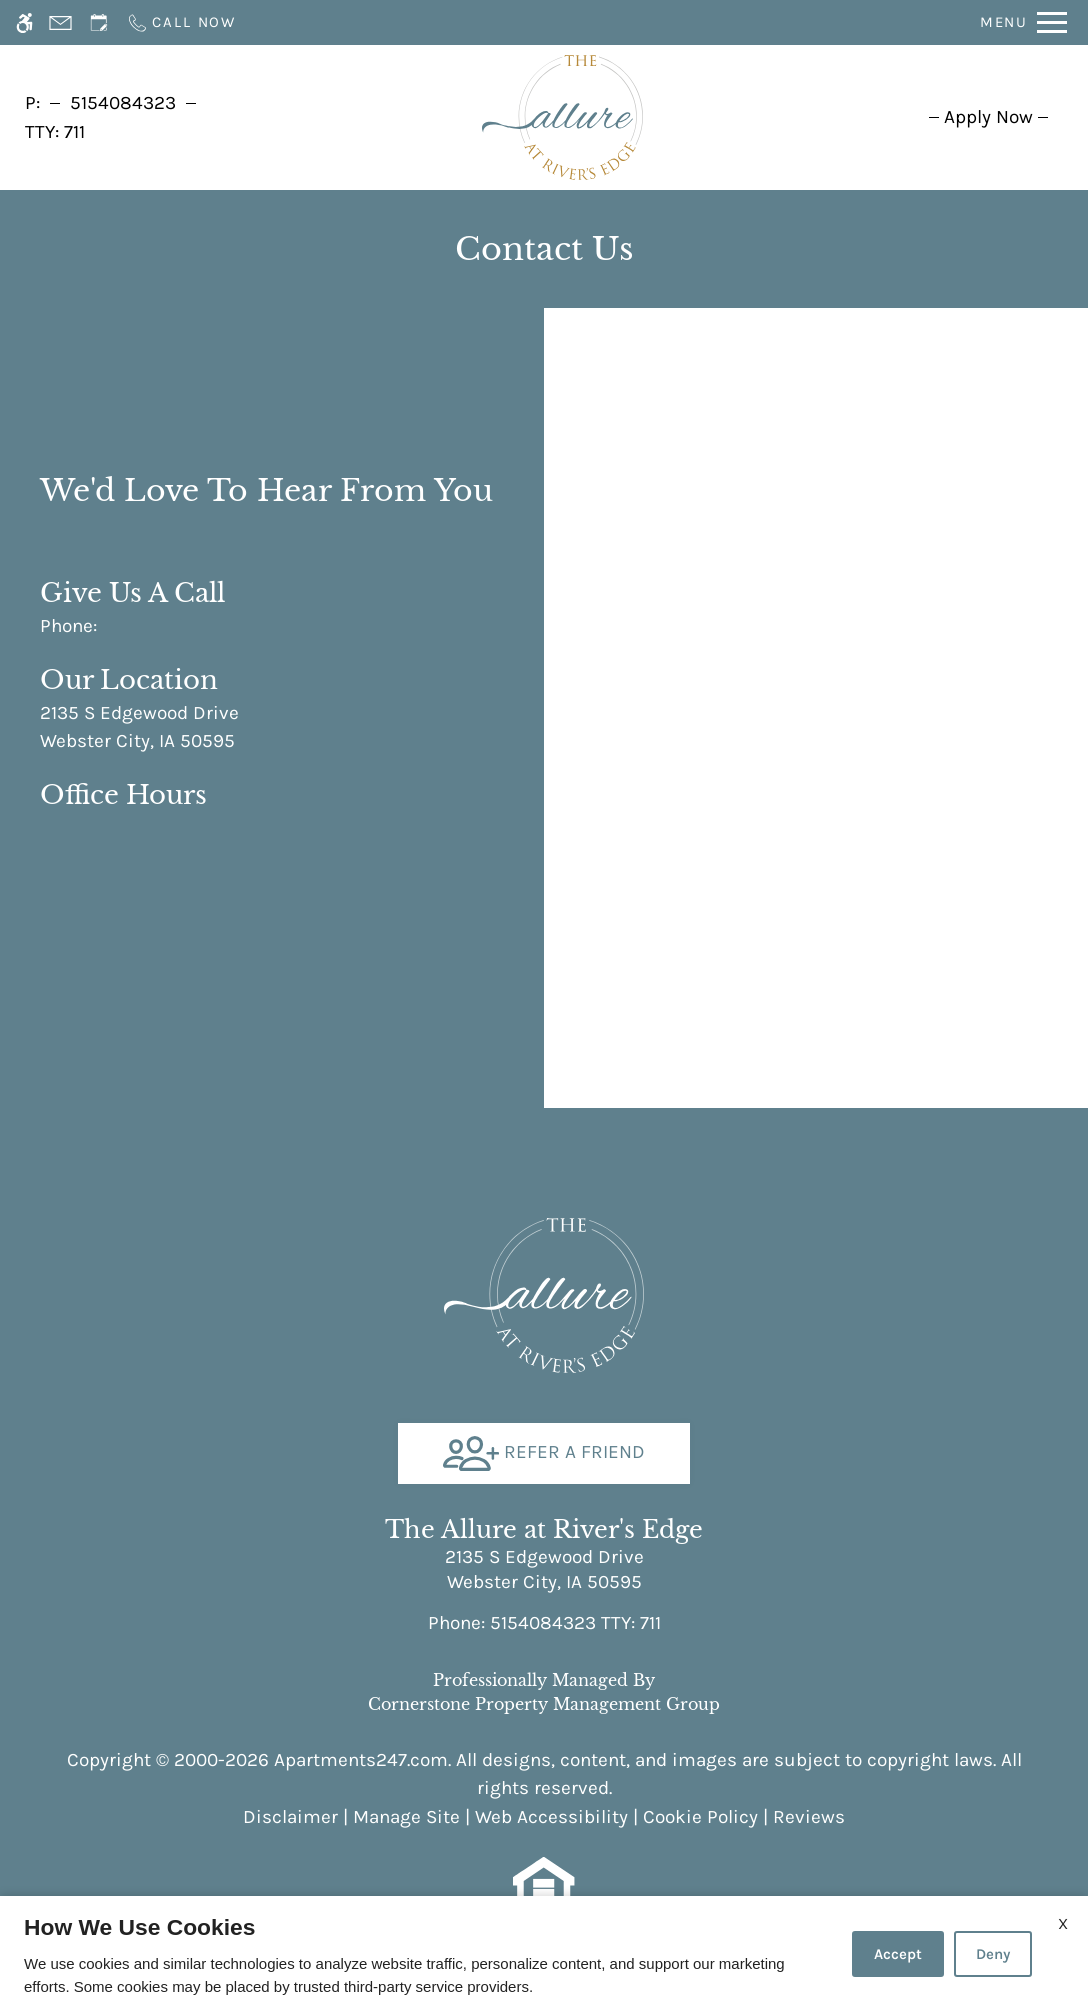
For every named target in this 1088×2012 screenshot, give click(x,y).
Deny (993, 1954)
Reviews (809, 1817)
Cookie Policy (700, 1817)
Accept (898, 1954)
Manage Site (406, 1817)
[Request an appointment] (99, 22)
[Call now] (181, 22)
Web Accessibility (551, 1817)
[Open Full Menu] (1023, 22)
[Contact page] (60, 22)
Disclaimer (290, 1817)
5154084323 (123, 103)
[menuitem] (988, 117)
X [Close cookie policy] (1063, 1923)
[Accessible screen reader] (24, 22)
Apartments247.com (361, 1760)
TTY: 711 (544, 1623)
